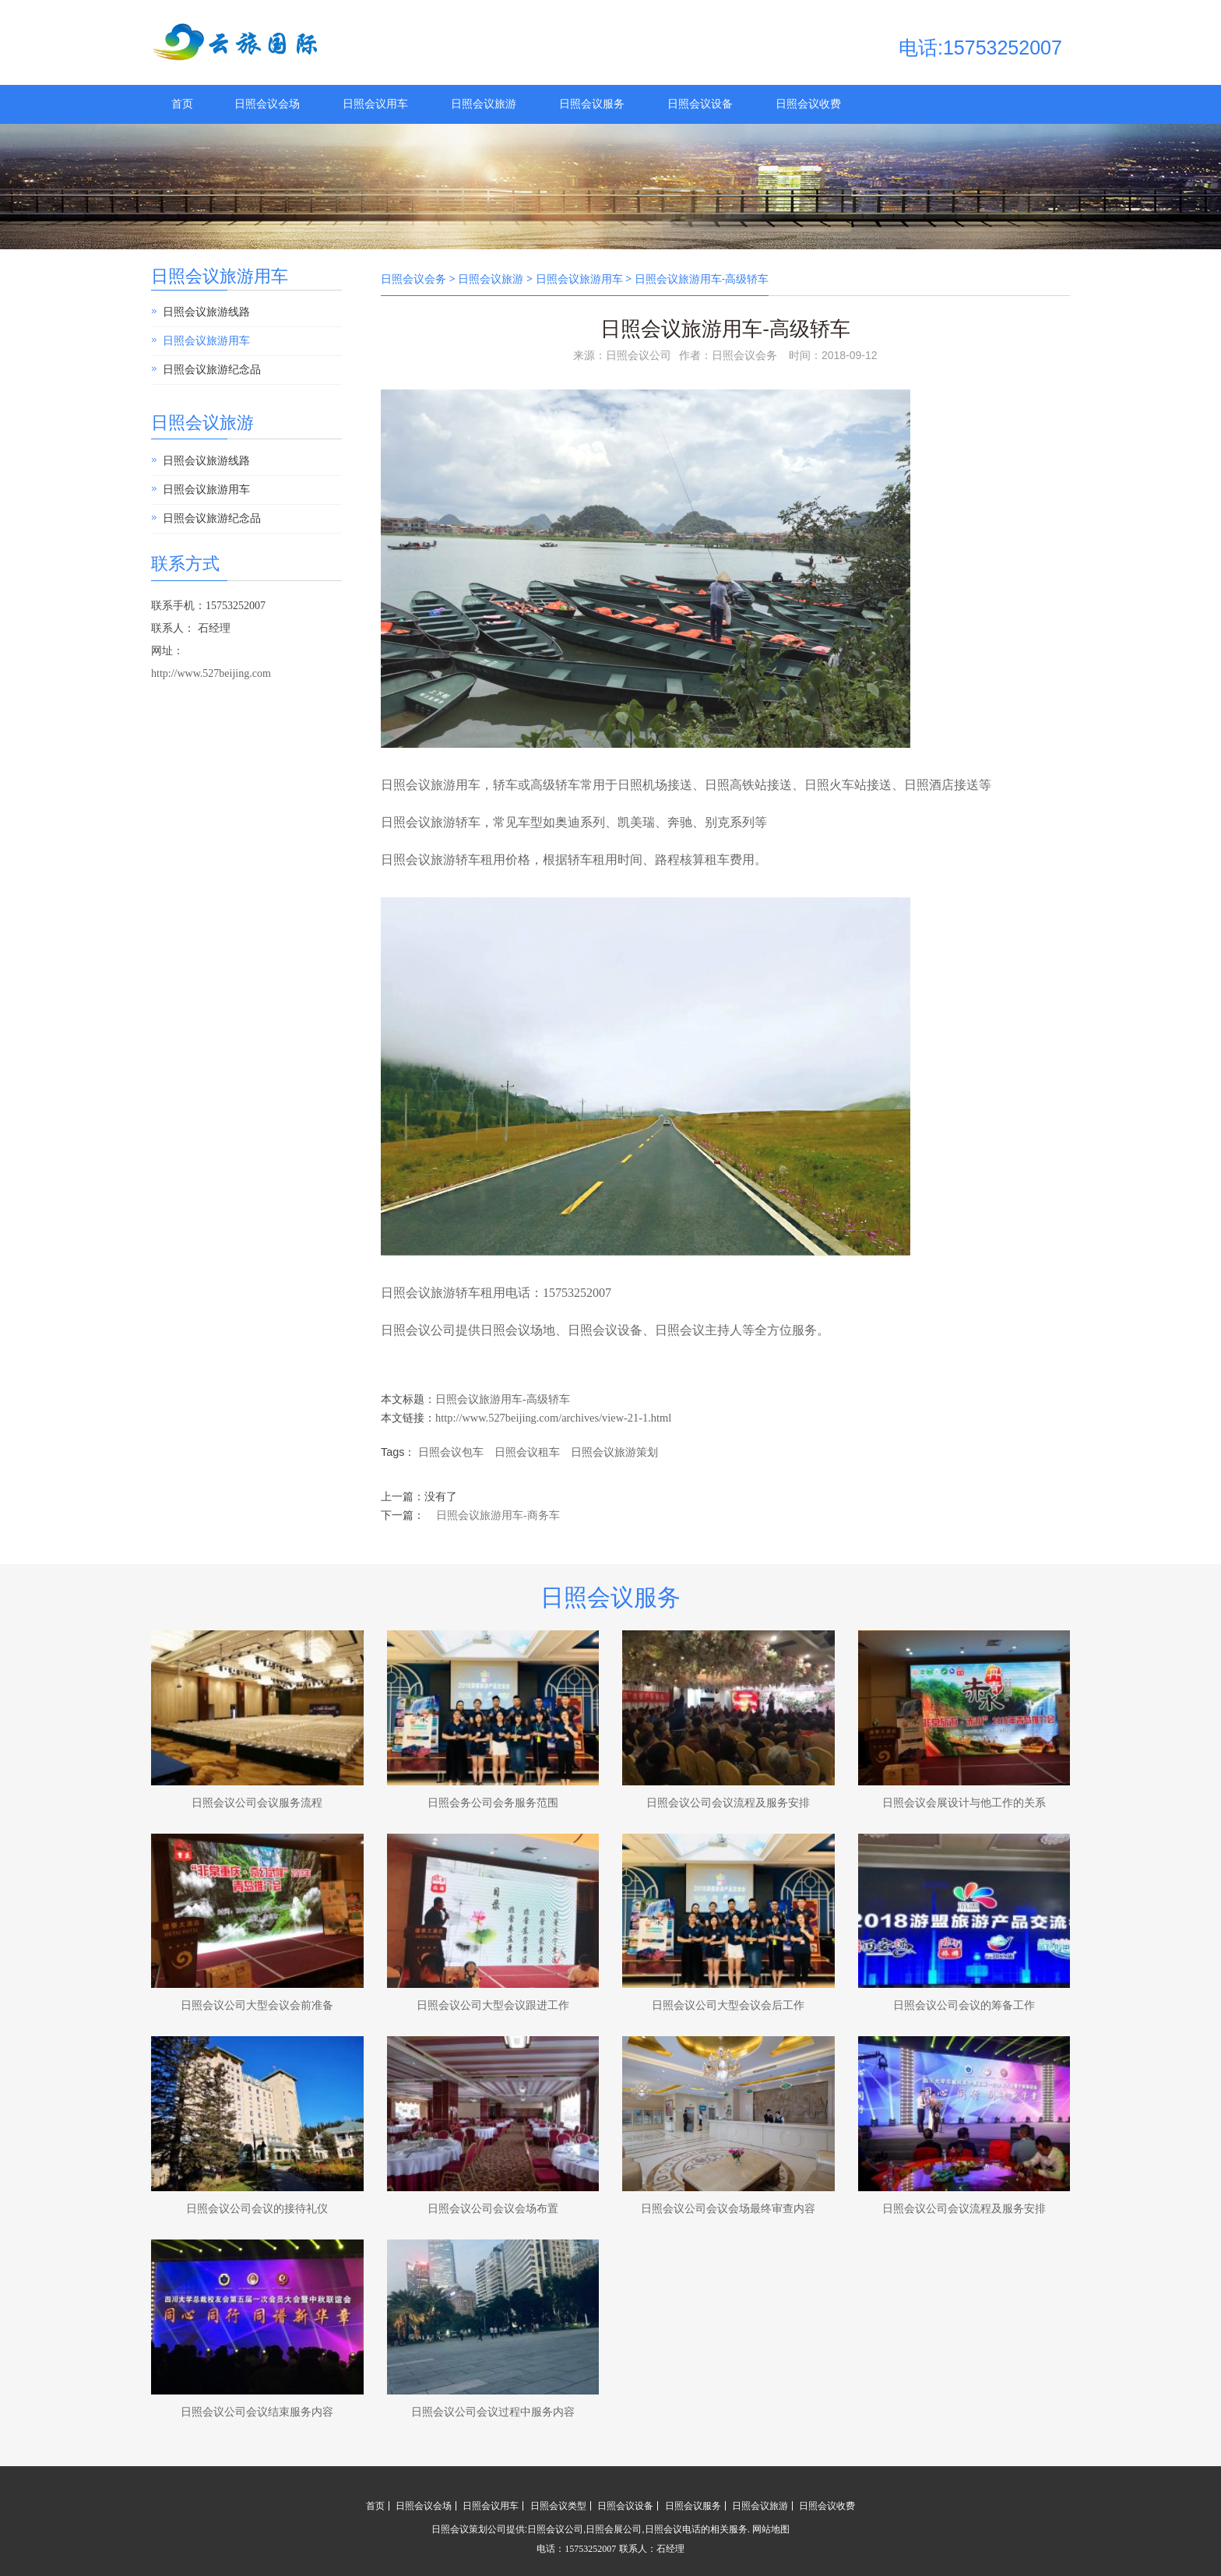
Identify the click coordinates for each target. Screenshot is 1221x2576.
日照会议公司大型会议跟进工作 (493, 2005)
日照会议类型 (558, 2506)
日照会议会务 (413, 279)
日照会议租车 (527, 1452)
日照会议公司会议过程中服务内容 (493, 2412)
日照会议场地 (517, 1330)
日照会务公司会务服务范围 (493, 1803)
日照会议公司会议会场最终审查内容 (728, 2209)
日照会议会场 (267, 104)
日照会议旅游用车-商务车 (498, 1515)
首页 (182, 104)
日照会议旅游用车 (219, 276)
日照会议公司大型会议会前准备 (257, 2005)
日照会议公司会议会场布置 (493, 2209)
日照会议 (406, 822)
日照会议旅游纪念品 (212, 369)
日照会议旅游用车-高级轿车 (502, 1399)
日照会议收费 (808, 104)
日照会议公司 (418, 1330)
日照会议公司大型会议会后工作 (728, 2005)
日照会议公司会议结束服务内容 (257, 2412)
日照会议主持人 (698, 1330)
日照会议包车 (451, 1452)
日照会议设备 (700, 104)
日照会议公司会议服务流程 (257, 1803)
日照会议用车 (375, 104)
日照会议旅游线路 (206, 312)
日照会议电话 (673, 2529)
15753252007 (577, 1292)
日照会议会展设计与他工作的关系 (964, 1803)
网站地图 (771, 2529)
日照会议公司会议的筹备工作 (964, 2005)
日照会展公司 (614, 2529)
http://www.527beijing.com (211, 673)
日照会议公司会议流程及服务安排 (728, 1803)
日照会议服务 (592, 104)
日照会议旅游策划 (614, 1452)
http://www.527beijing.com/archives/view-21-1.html (553, 1417)
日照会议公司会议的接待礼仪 (257, 2209)
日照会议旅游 (483, 104)
